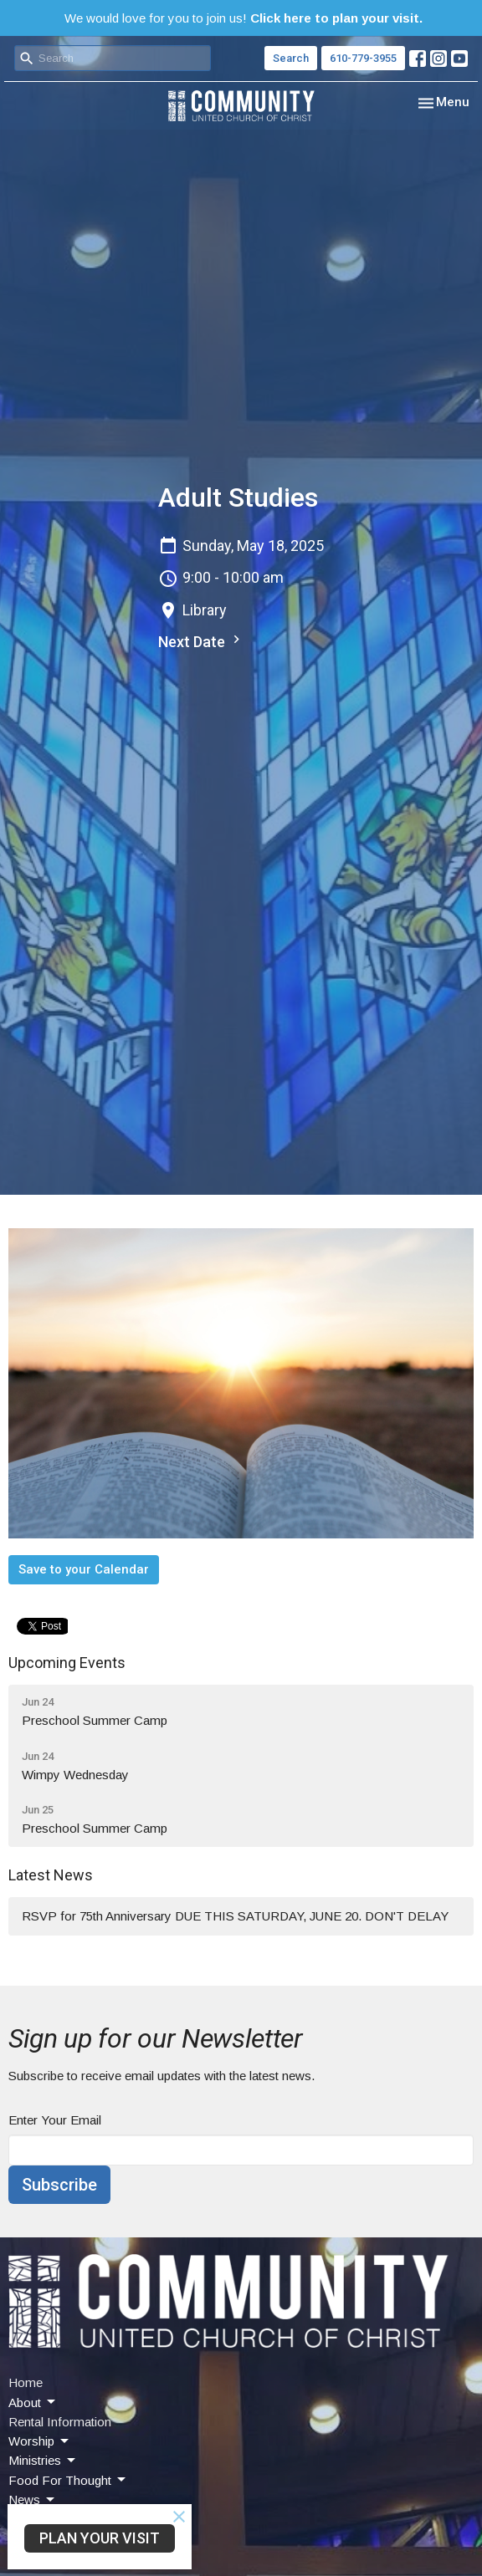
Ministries (43, 2460)
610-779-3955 (363, 58)
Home (25, 2382)
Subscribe (59, 2185)
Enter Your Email (54, 2120)
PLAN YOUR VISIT (99, 2538)
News (32, 2500)
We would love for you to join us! (243, 18)
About (33, 2402)
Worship (39, 2441)
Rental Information (59, 2422)
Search (291, 58)
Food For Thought (68, 2479)
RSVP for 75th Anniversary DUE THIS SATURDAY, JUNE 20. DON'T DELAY (235, 1916)
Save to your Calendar (83, 1569)
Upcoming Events (67, 1662)
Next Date (201, 640)
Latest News (50, 1875)
